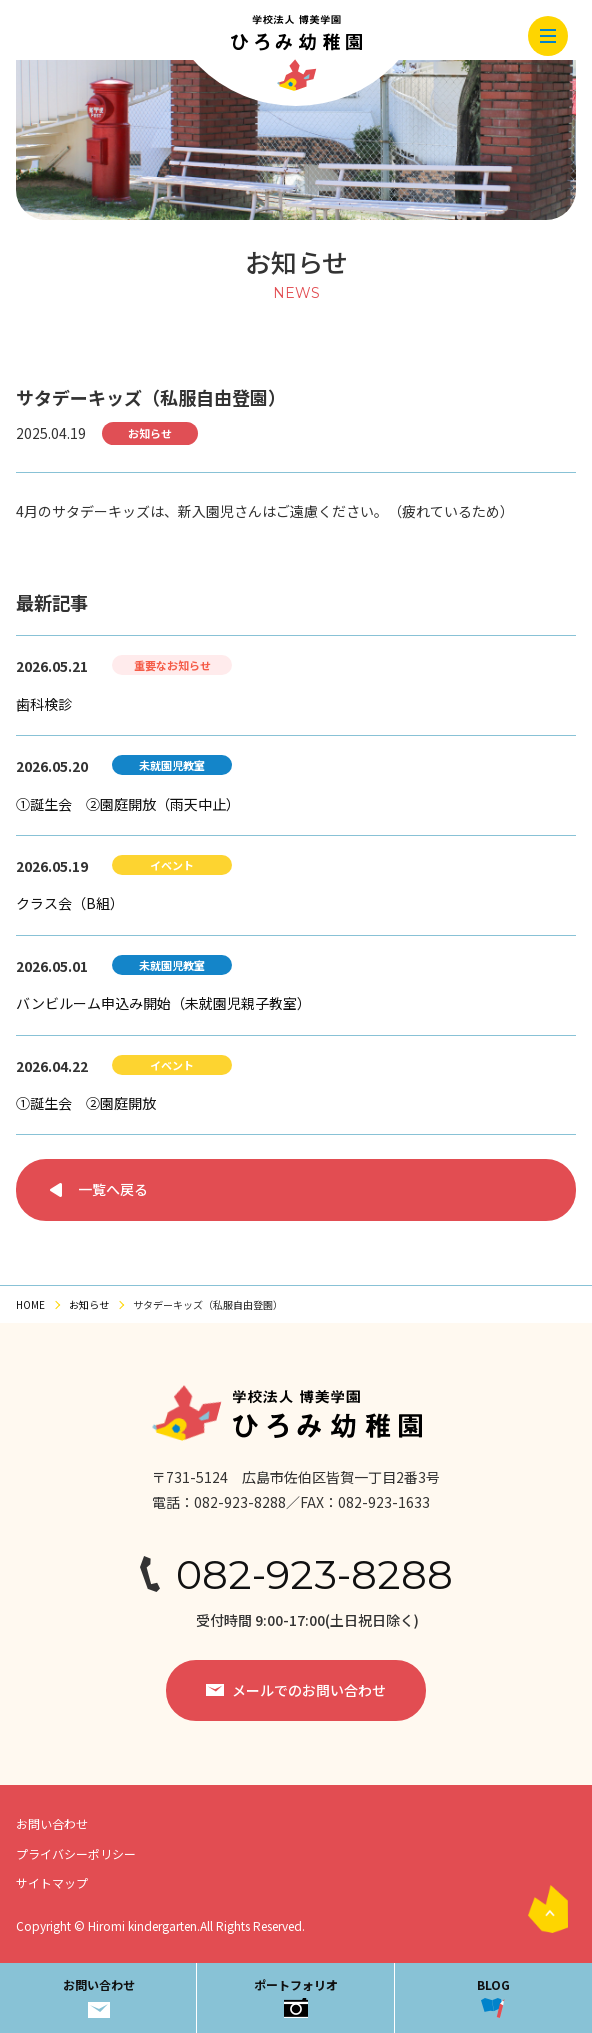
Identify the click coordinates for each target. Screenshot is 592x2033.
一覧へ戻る (113, 1189)
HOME (30, 1304)
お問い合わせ (99, 1996)
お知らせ (89, 1304)
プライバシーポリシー (76, 1853)
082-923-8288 (314, 1575)
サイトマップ (52, 1882)
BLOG (493, 1996)
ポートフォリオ (296, 1996)
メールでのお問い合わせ (309, 1690)
